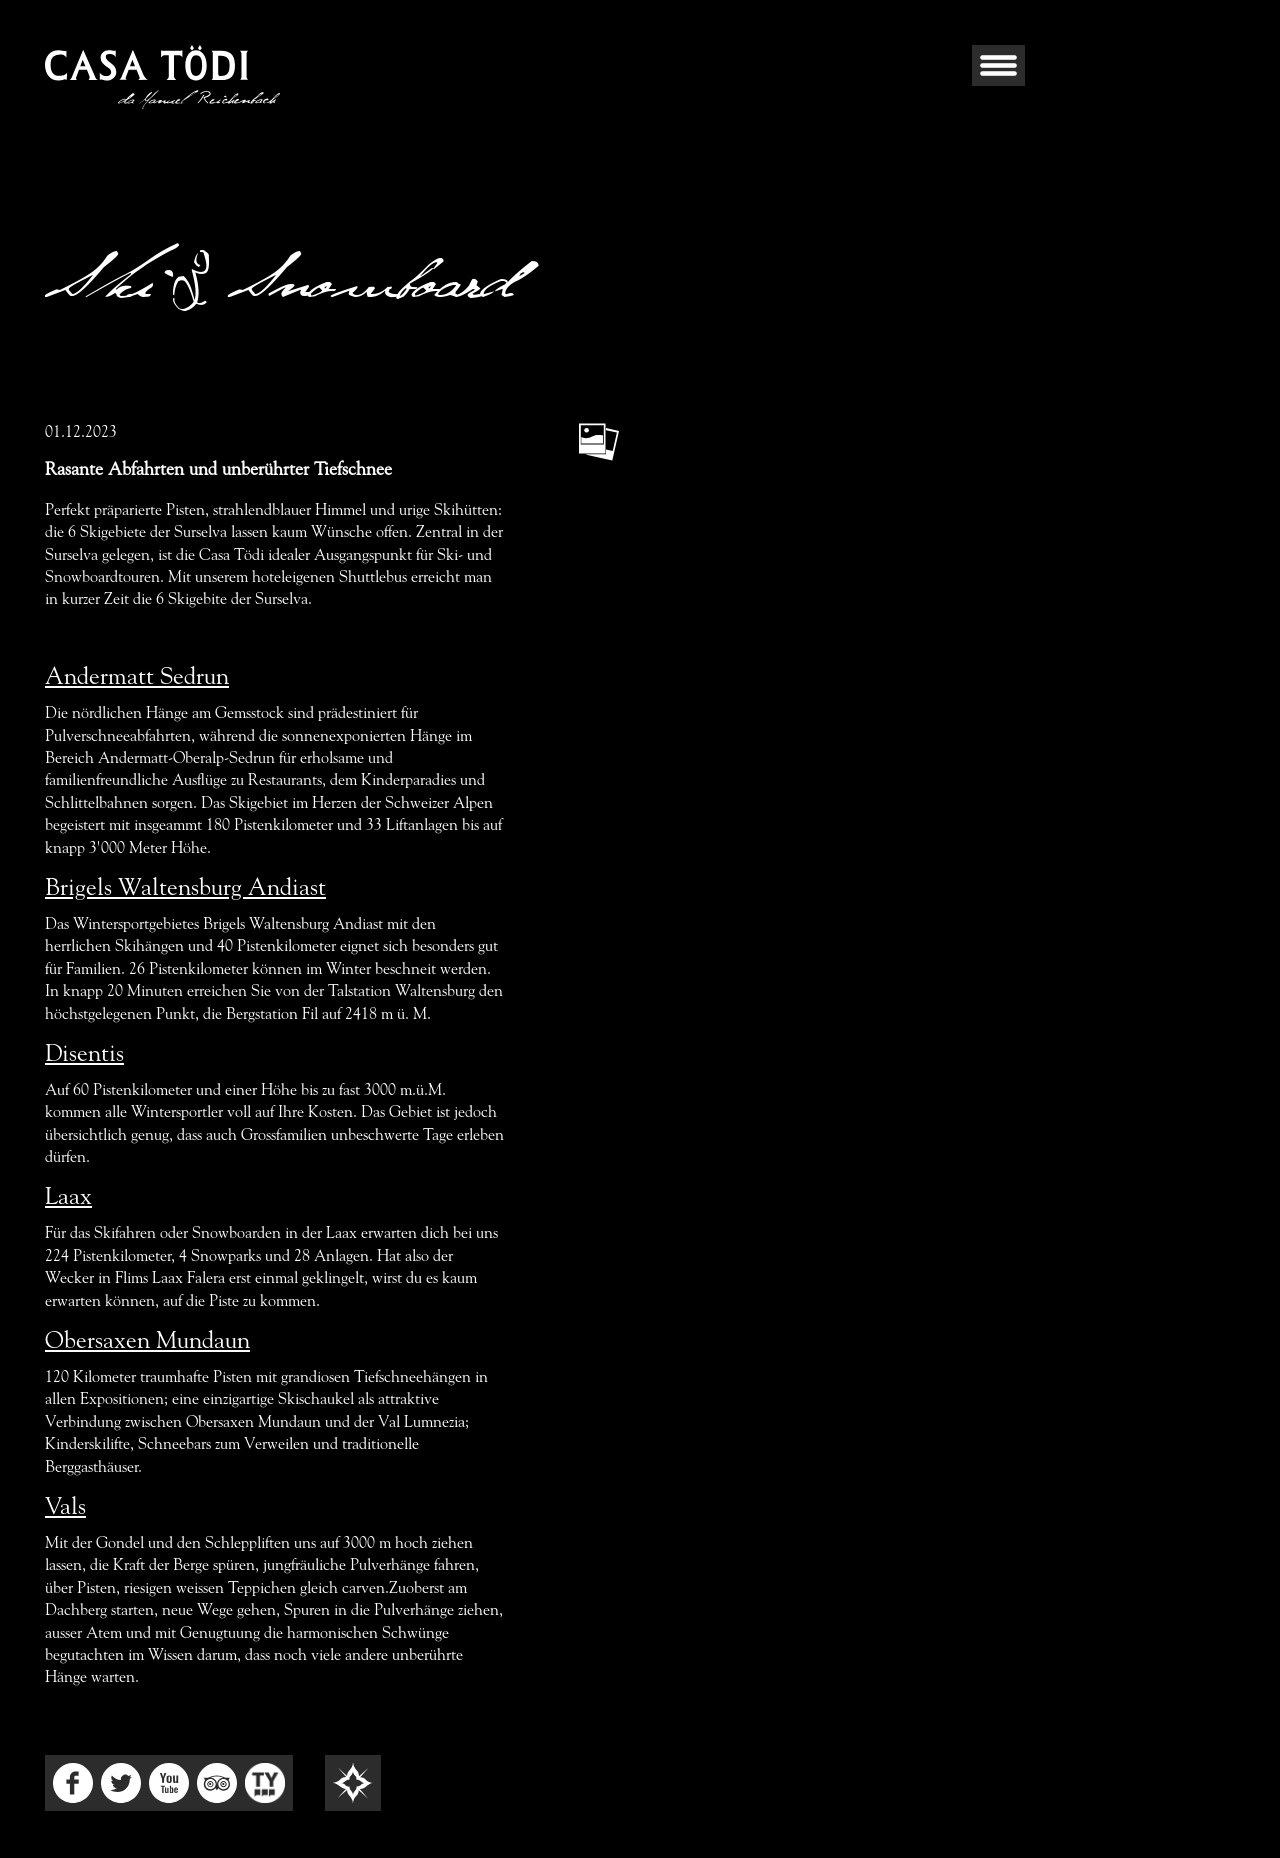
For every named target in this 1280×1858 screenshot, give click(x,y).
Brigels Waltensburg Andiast (185, 889)
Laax (68, 1198)
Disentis (84, 1055)
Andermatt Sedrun (137, 678)
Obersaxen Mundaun (147, 1342)
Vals (65, 1508)
